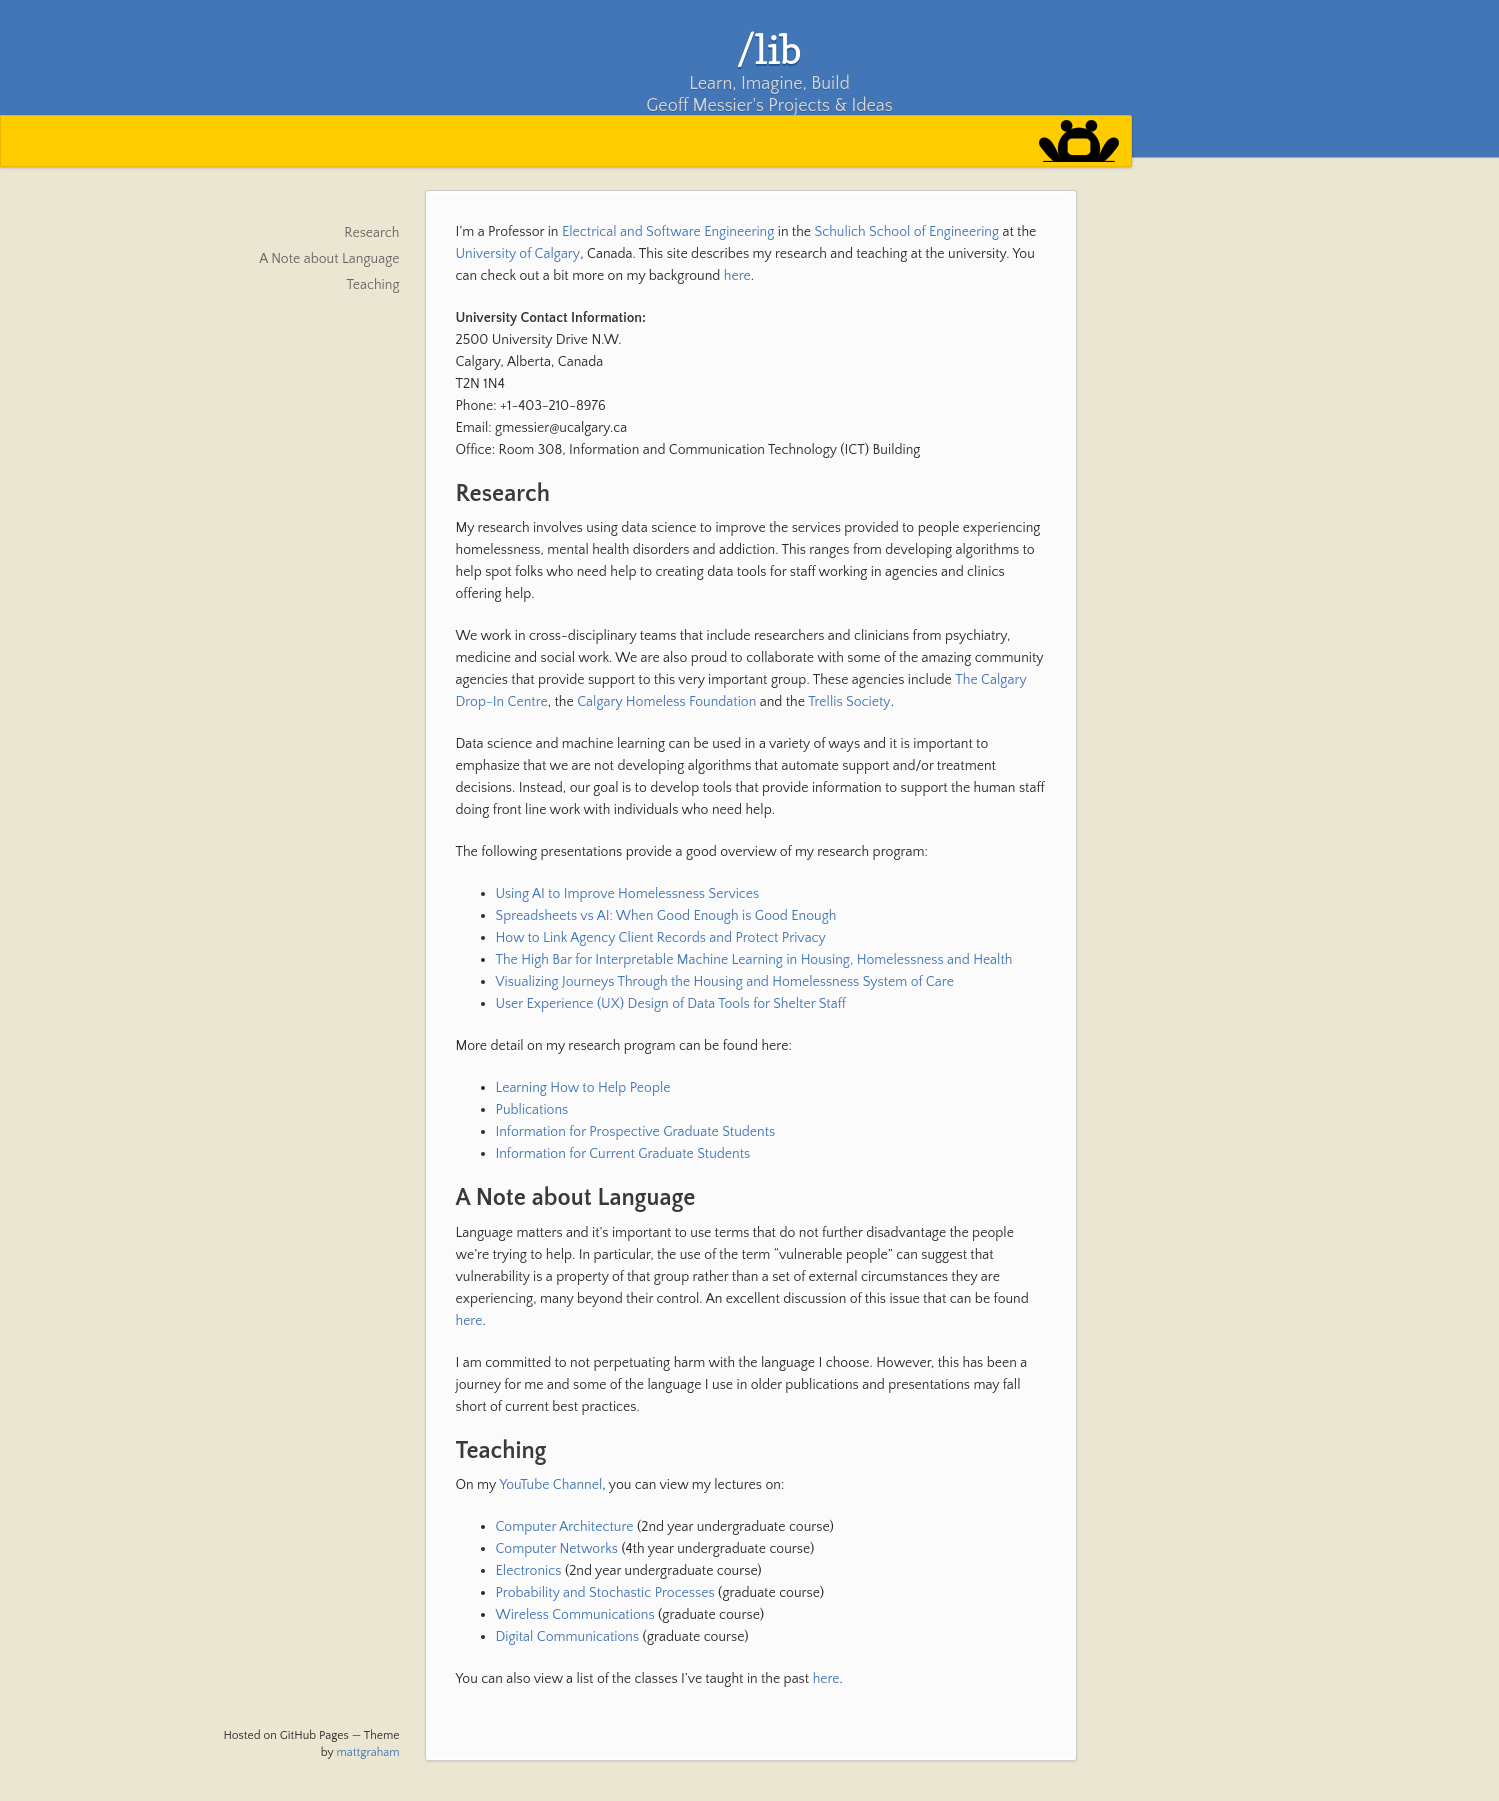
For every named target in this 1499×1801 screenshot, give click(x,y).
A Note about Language (329, 259)
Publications (532, 1110)
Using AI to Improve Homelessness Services (628, 894)
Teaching (373, 285)
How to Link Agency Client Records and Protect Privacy (661, 938)
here (737, 276)
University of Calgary (518, 254)
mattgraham (368, 1752)
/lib (769, 49)
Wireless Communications (575, 1615)
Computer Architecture (565, 1527)
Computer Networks (557, 1549)
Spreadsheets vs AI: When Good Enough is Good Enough (666, 916)
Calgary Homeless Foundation (666, 702)
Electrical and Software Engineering (668, 232)
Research (371, 233)
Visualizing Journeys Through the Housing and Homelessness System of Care (725, 982)
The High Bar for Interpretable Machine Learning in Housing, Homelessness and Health (754, 960)
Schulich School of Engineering (906, 232)
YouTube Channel (550, 1485)
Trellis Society (849, 702)
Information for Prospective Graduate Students (636, 1132)
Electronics (529, 1571)
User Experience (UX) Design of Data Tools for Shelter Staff (671, 1004)
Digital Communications (568, 1637)
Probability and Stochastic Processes (605, 1593)
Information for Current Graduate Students (623, 1154)
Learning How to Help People (583, 1088)
